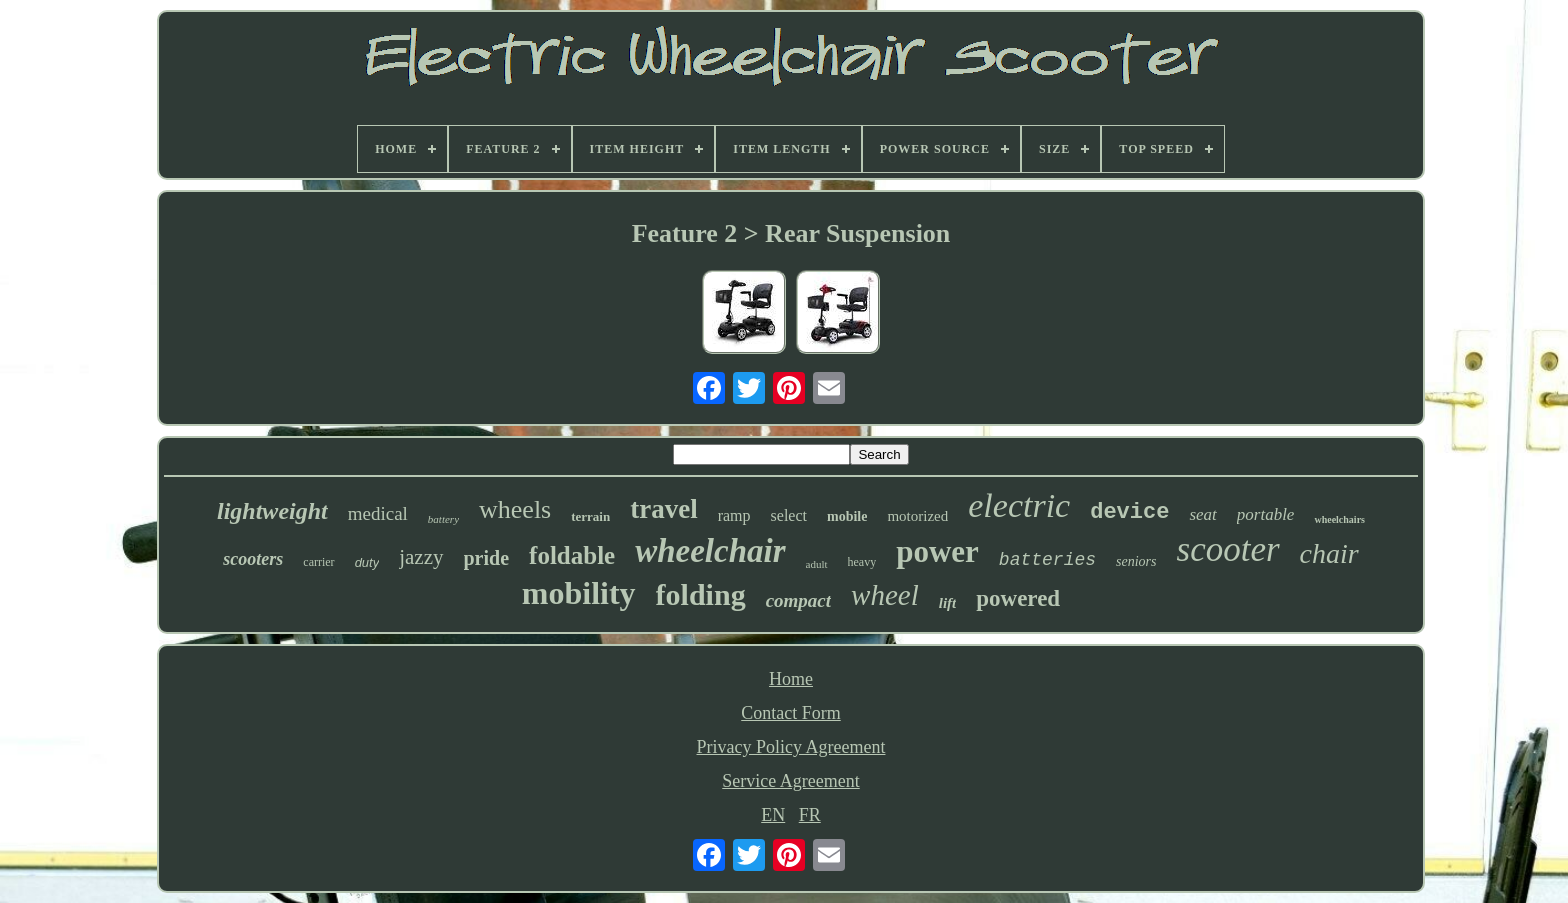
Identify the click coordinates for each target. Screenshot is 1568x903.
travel (663, 509)
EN (773, 815)
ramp (734, 515)
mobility (579, 593)
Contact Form (791, 713)
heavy (862, 562)
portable (1266, 514)
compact (798, 600)
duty (367, 562)
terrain (590, 516)
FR (810, 815)
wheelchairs (1339, 519)
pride (487, 558)
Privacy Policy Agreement (791, 747)
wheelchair (710, 551)
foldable (572, 555)
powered (1018, 598)
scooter (1228, 549)
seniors (1136, 561)
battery (443, 519)
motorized (917, 516)
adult (817, 564)
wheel (885, 595)
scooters (253, 559)
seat (1202, 514)
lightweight (272, 511)
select (789, 515)
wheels (515, 509)
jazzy (421, 557)
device (1129, 512)
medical (378, 513)
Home (791, 679)
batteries (1047, 560)
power (937, 551)
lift (948, 603)
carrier (318, 562)
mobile (847, 516)
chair (1329, 553)
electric (1019, 505)
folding (701, 594)
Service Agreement (790, 781)
